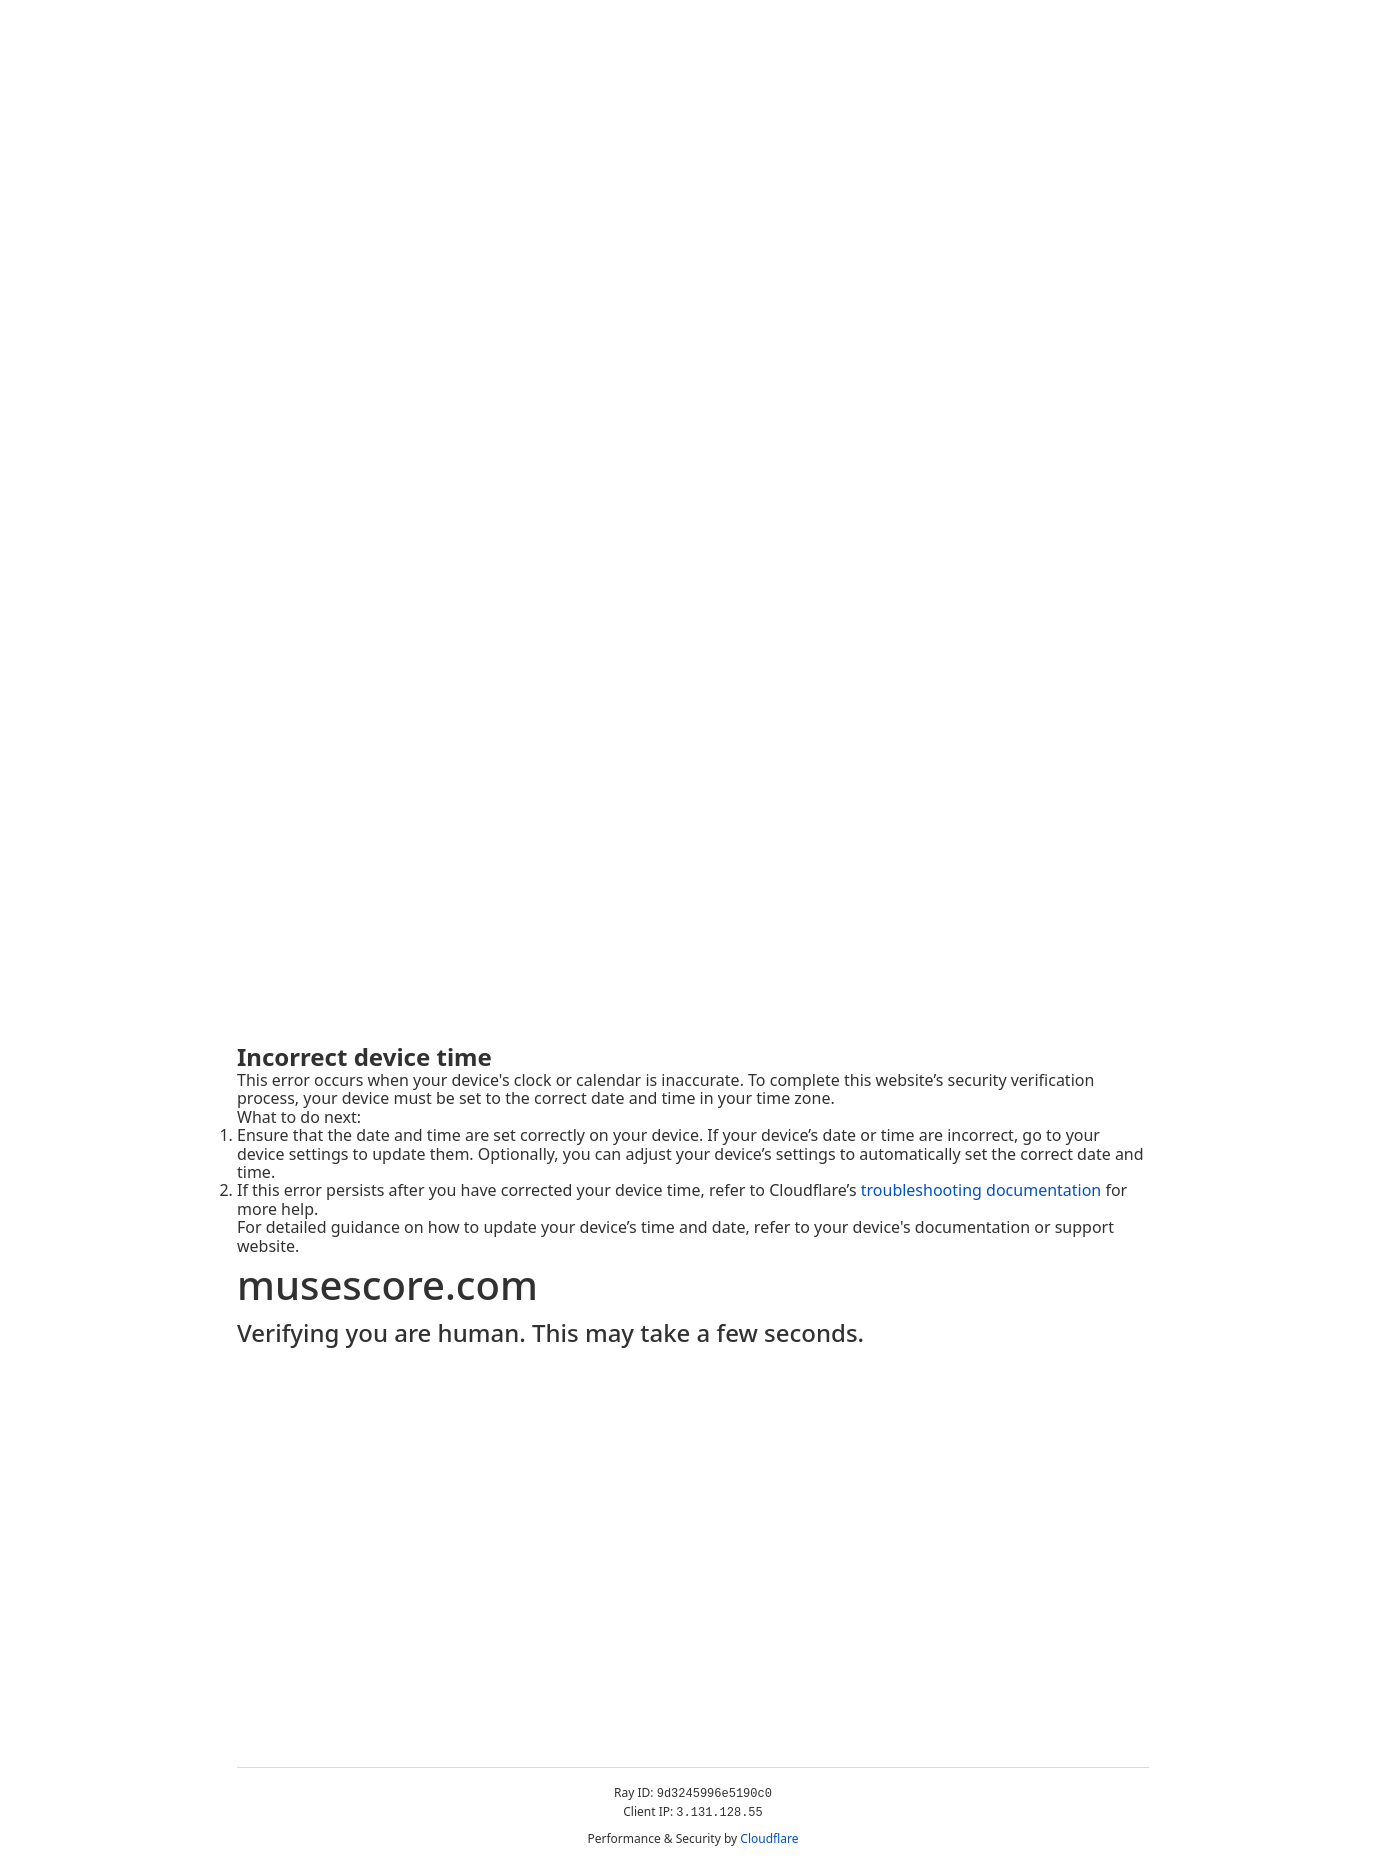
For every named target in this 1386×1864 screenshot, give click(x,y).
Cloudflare (769, 1838)
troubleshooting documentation (981, 1190)
